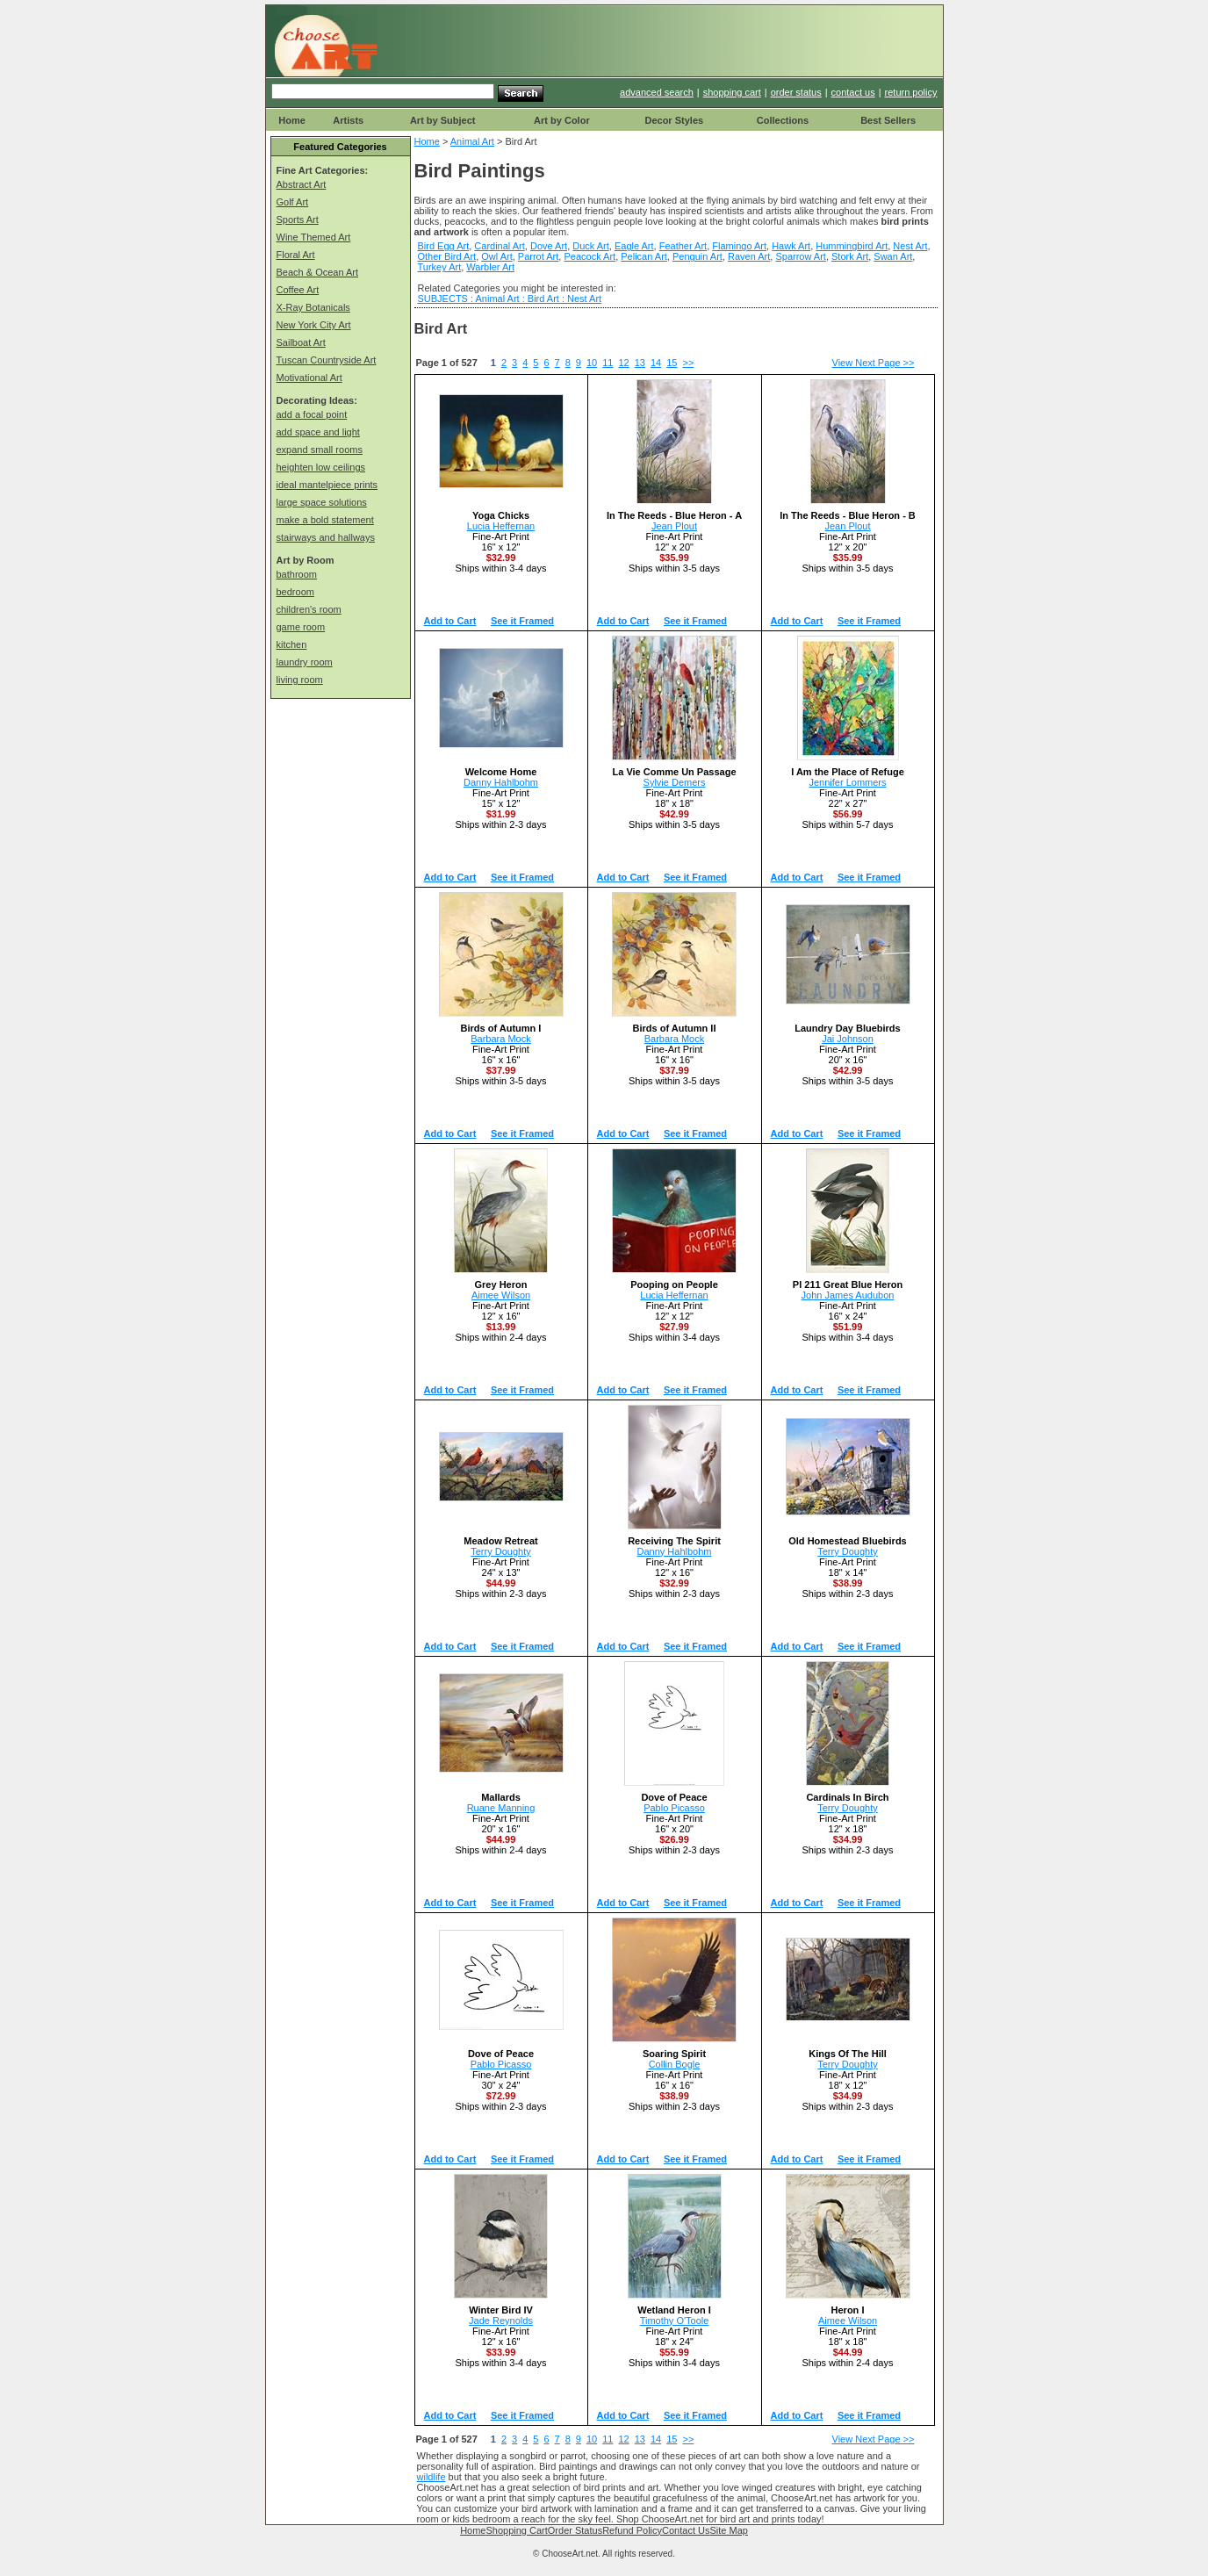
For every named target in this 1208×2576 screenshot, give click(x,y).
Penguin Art (697, 256)
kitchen (292, 644)
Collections (783, 120)
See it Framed (522, 620)
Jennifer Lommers (847, 782)
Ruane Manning (501, 1807)
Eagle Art (634, 246)
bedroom (295, 591)
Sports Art (298, 219)
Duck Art (590, 246)
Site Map (728, 2530)
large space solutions (322, 502)
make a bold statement (325, 519)
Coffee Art (298, 289)
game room (301, 627)
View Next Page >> (873, 362)
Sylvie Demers (675, 782)
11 (607, 362)
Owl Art (496, 256)
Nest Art (910, 246)
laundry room (305, 662)
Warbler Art (490, 267)
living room (300, 679)
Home (292, 120)
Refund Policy (632, 2530)
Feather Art (683, 246)
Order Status (575, 2530)
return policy (911, 92)
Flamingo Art (739, 246)
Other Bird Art (447, 256)
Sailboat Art (301, 342)
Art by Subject (443, 120)
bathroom (297, 574)
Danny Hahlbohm (501, 782)
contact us (853, 92)
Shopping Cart (516, 2530)
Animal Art (472, 141)
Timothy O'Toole (674, 2320)
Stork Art (849, 256)
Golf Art (293, 202)
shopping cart (732, 92)
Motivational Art (309, 377)
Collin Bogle (675, 2064)
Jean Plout (674, 526)
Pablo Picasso (674, 1807)
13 (640, 362)
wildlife (431, 2477)
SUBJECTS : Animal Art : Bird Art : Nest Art (510, 298)
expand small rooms (320, 449)
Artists (348, 120)
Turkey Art (440, 267)
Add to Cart (450, 620)
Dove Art (548, 246)
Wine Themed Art (314, 237)
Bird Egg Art (444, 246)
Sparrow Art (800, 256)
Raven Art (749, 256)
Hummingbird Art (852, 246)
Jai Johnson (848, 1038)
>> (688, 362)
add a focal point (312, 414)
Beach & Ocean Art (318, 272)
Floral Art (296, 254)
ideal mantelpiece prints (327, 484)
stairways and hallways (326, 537)
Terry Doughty (500, 1551)
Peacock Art (589, 256)
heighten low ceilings (321, 467)
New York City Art (314, 325)
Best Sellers (888, 120)
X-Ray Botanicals (313, 307)
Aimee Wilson (500, 1295)
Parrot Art (538, 256)
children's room (309, 609)
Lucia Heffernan (501, 526)
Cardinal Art (499, 246)
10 (591, 362)
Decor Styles (673, 120)
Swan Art (893, 256)
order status (796, 92)
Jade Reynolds (501, 2320)
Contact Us (685, 2530)
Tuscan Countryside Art (327, 360)
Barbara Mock (500, 1038)
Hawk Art (791, 246)
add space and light (318, 432)
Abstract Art (302, 184)
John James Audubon (848, 1295)
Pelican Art (644, 256)
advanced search (657, 92)
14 (656, 362)
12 (623, 362)
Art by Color (562, 120)
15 (671, 362)
